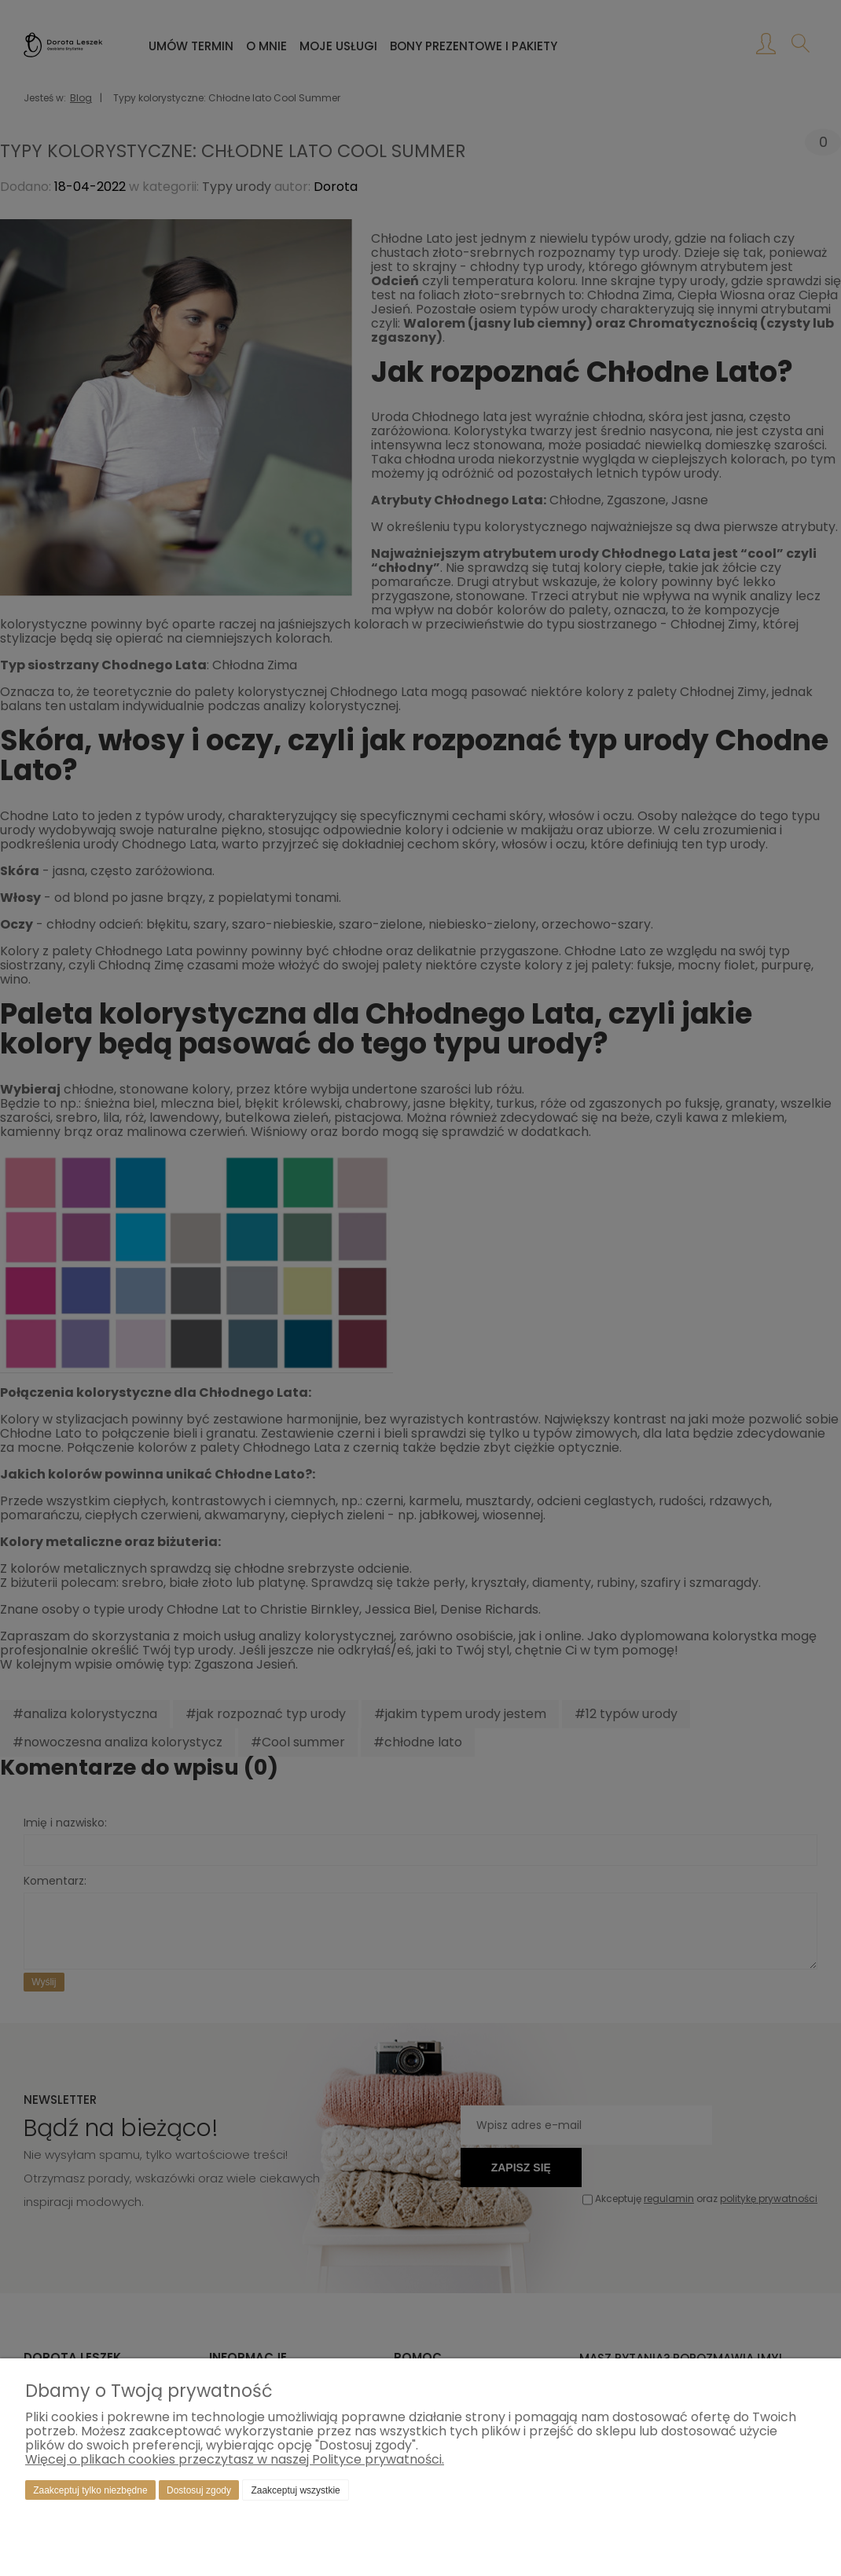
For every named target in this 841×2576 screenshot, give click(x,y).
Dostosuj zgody (199, 2490)
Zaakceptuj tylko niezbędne (90, 2490)
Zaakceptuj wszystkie (295, 2490)
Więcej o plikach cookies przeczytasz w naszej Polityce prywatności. (234, 2459)
